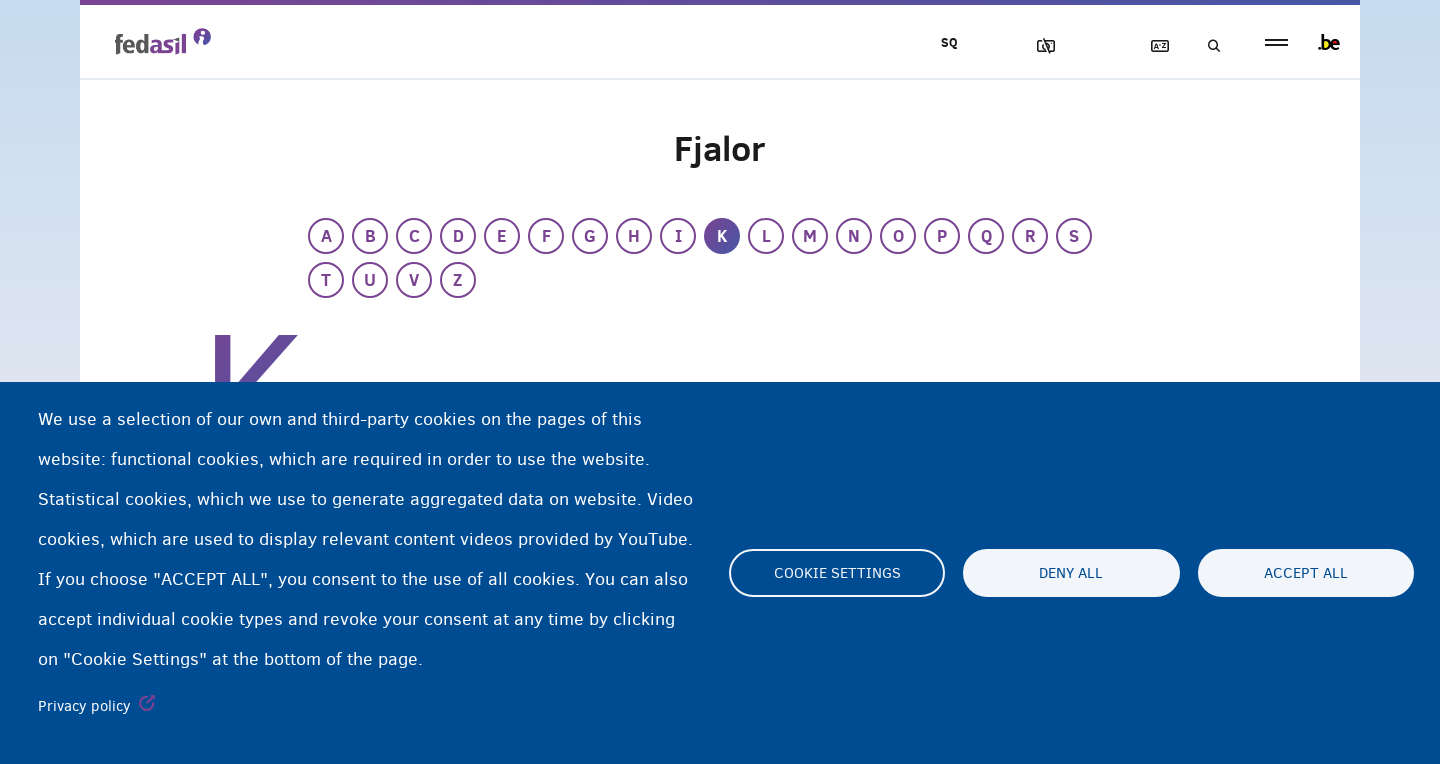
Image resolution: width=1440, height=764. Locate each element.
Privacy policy (84, 706)
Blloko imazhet (1037, 46)
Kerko (1208, 46)
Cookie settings (837, 573)
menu (1276, 42)
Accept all (1306, 573)
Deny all (1071, 573)
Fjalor (1151, 46)
